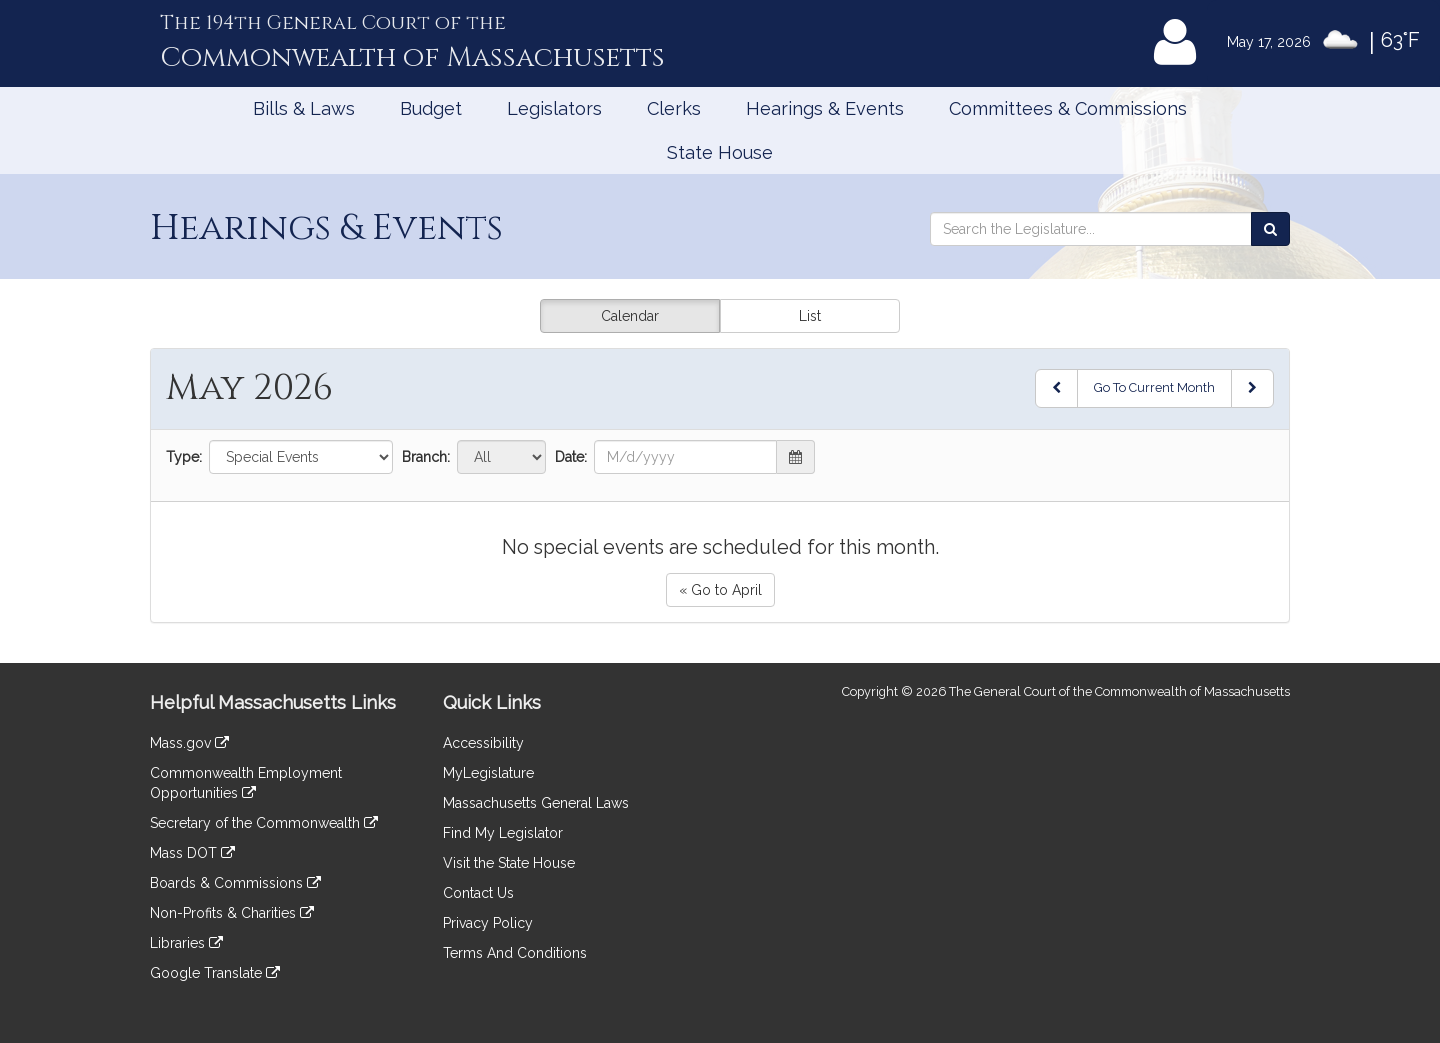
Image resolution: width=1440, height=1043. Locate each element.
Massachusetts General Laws (536, 803)
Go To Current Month (1154, 387)
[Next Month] (1252, 388)
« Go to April (720, 590)
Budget (431, 108)
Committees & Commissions (1068, 108)
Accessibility (483, 743)
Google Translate (215, 973)
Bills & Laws (304, 108)
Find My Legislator (503, 833)
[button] (796, 457)
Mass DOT (192, 853)
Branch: (426, 457)
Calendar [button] (630, 316)
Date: (571, 457)
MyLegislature (488, 773)
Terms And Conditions (515, 953)
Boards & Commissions (235, 883)
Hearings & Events (825, 108)
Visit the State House (509, 863)
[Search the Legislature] (1270, 229)
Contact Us (478, 893)
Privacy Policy (488, 923)
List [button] (810, 316)
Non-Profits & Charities (232, 913)
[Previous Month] (1056, 388)
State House (720, 152)
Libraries (186, 943)
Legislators (554, 108)
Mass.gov (189, 743)
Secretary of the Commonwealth (264, 823)
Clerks (674, 108)
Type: (184, 457)
